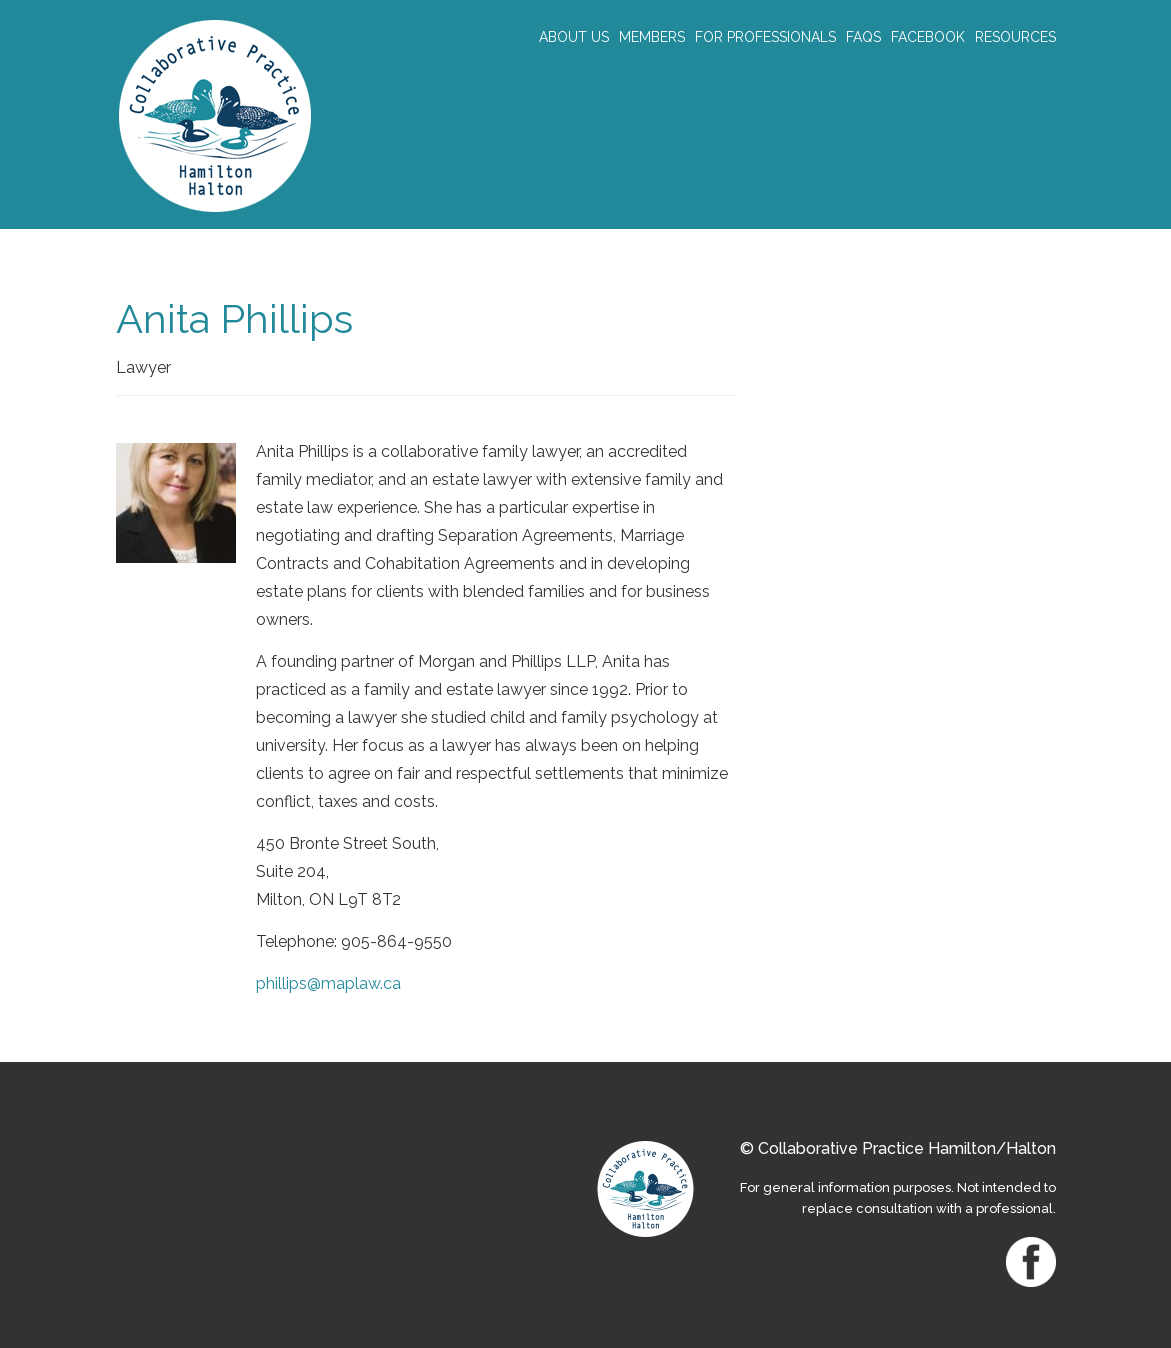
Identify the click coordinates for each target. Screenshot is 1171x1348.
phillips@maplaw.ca (328, 983)
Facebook (928, 37)
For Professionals (765, 37)
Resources (1015, 37)
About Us (574, 37)
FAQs (863, 37)
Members (652, 37)
